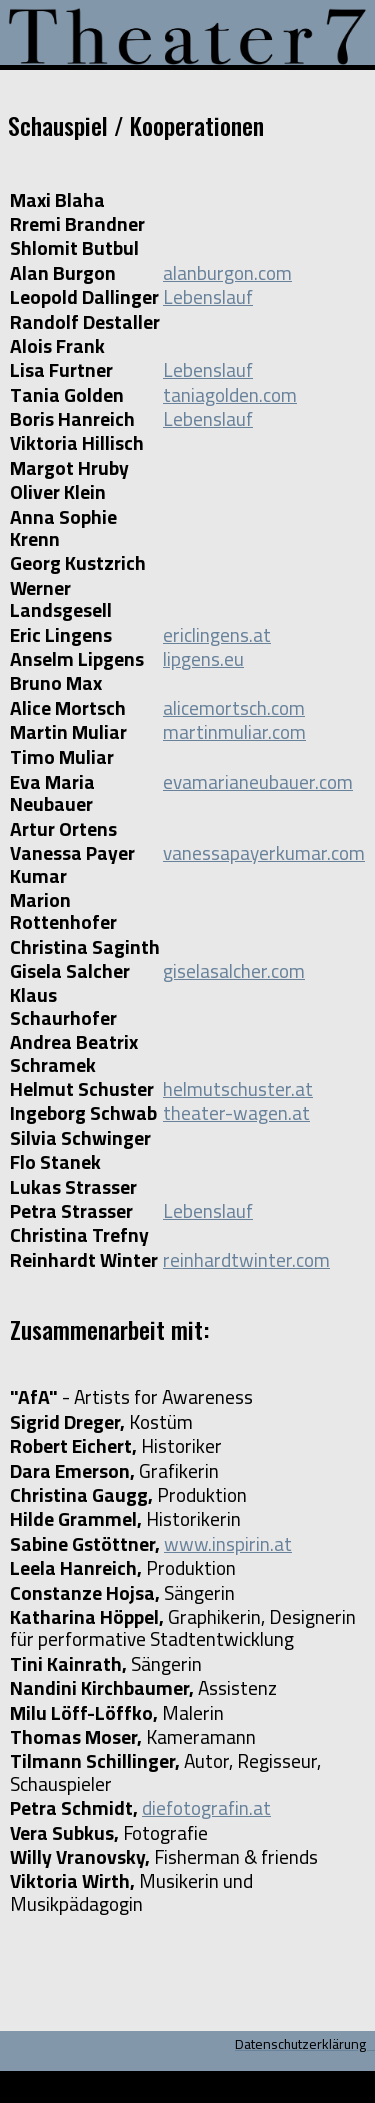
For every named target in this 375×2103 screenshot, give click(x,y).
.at (260, 635)
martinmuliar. (217, 732)
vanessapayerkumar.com (264, 853)
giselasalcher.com (234, 971)
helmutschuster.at (238, 1089)
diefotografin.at (206, 1808)
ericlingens (206, 635)
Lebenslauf (208, 297)
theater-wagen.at (236, 1113)
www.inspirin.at (228, 1544)
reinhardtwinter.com (246, 1260)
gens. (202, 659)
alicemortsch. (217, 708)
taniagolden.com (230, 395)
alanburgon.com (227, 273)
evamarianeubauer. (241, 782)
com (288, 708)
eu (234, 659)
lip (172, 659)
